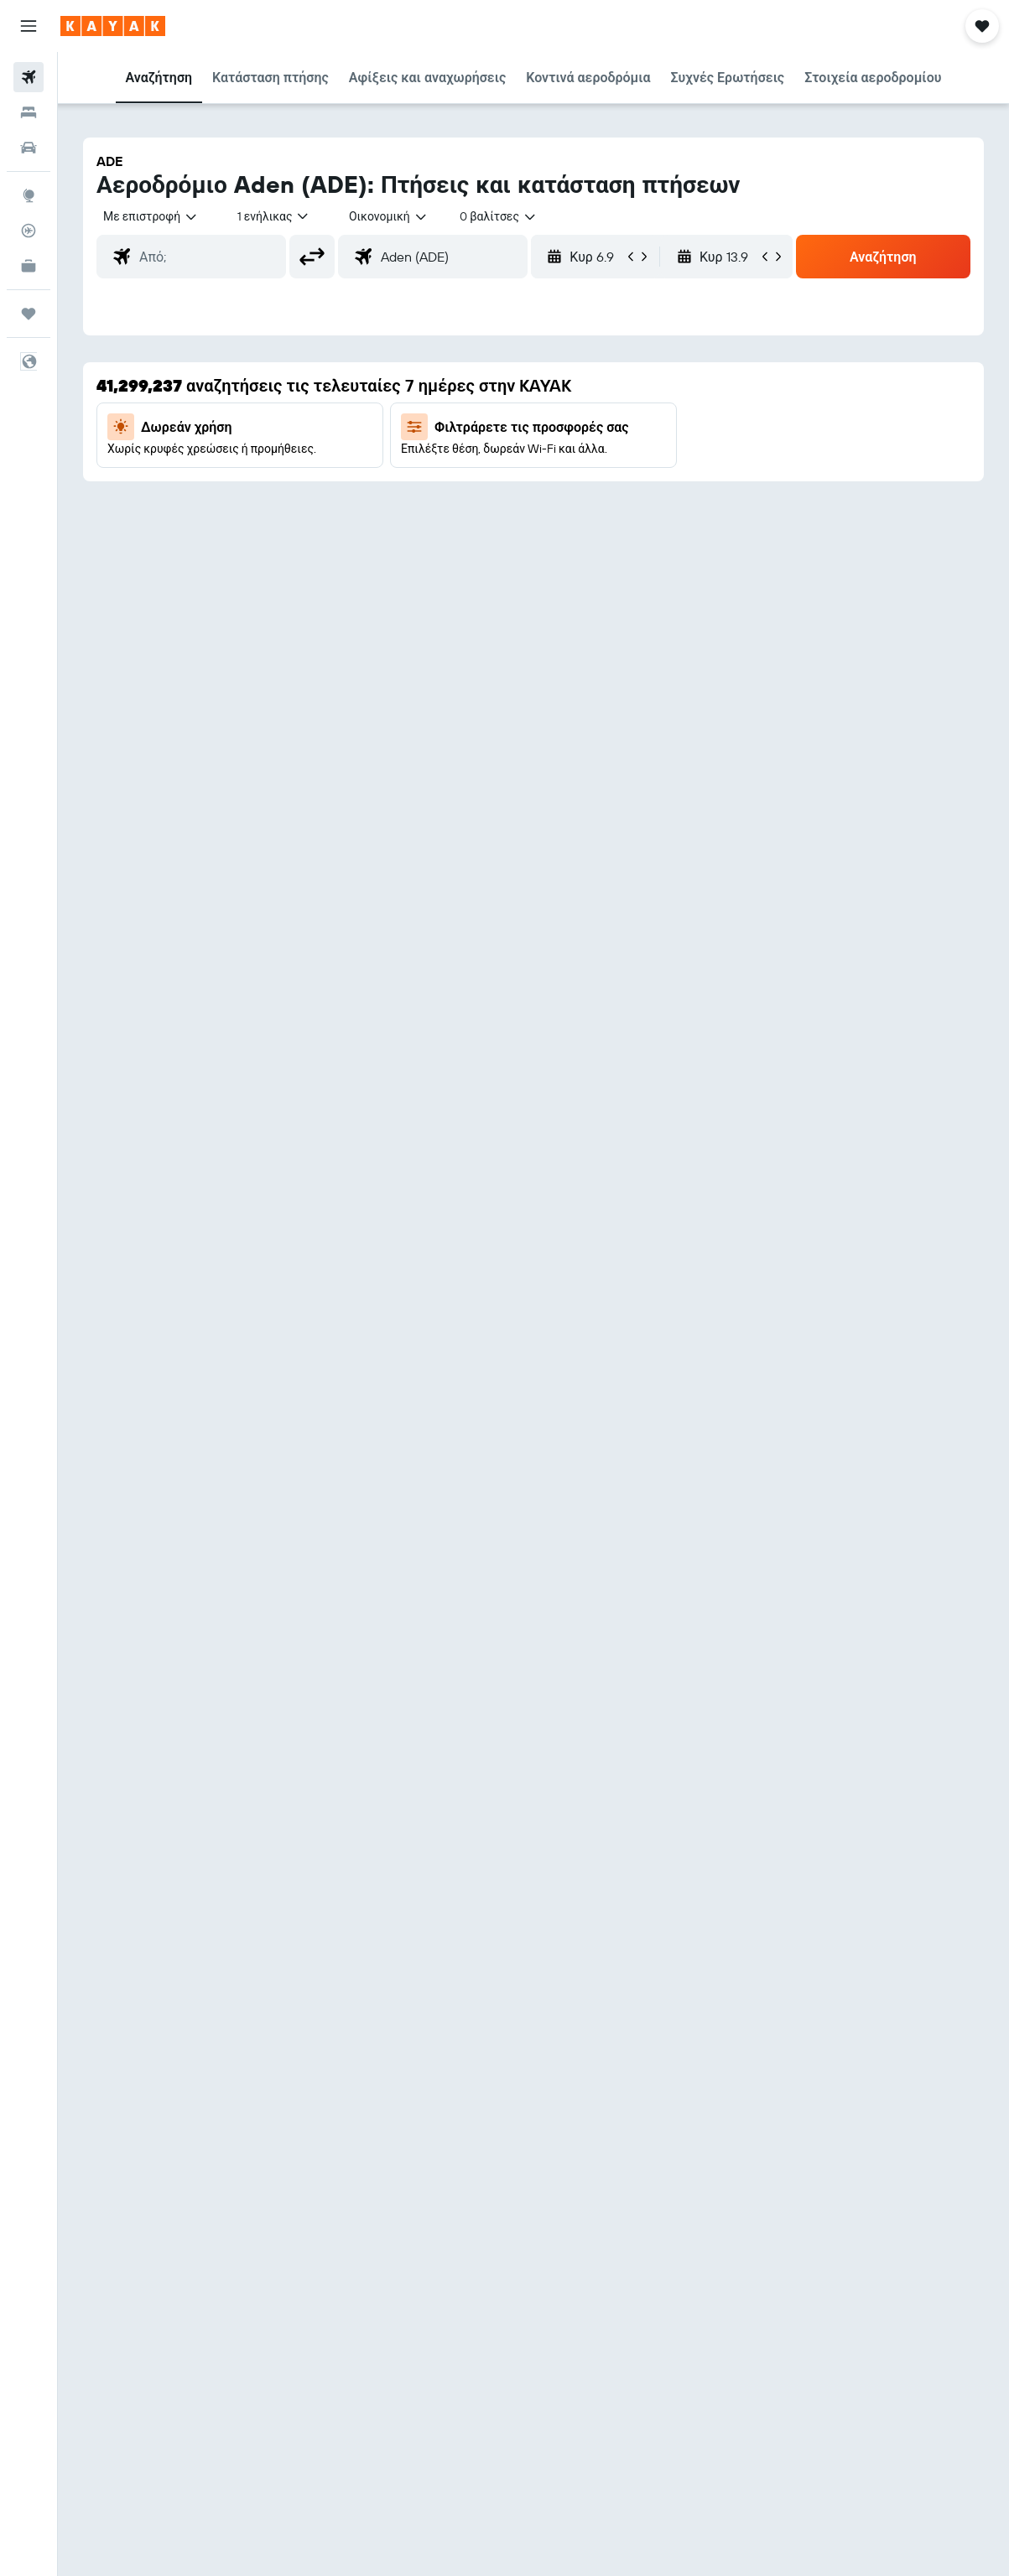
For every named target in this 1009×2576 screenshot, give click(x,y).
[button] (28, 26)
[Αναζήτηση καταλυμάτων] (28, 112)
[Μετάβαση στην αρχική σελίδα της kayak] (112, 26)
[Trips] (28, 313)
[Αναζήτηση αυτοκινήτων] (28, 147)
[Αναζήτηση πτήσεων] (28, 77)
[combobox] (388, 216)
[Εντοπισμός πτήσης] (28, 230)
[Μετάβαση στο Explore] (28, 195)
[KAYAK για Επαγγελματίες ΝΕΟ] (28, 266)
